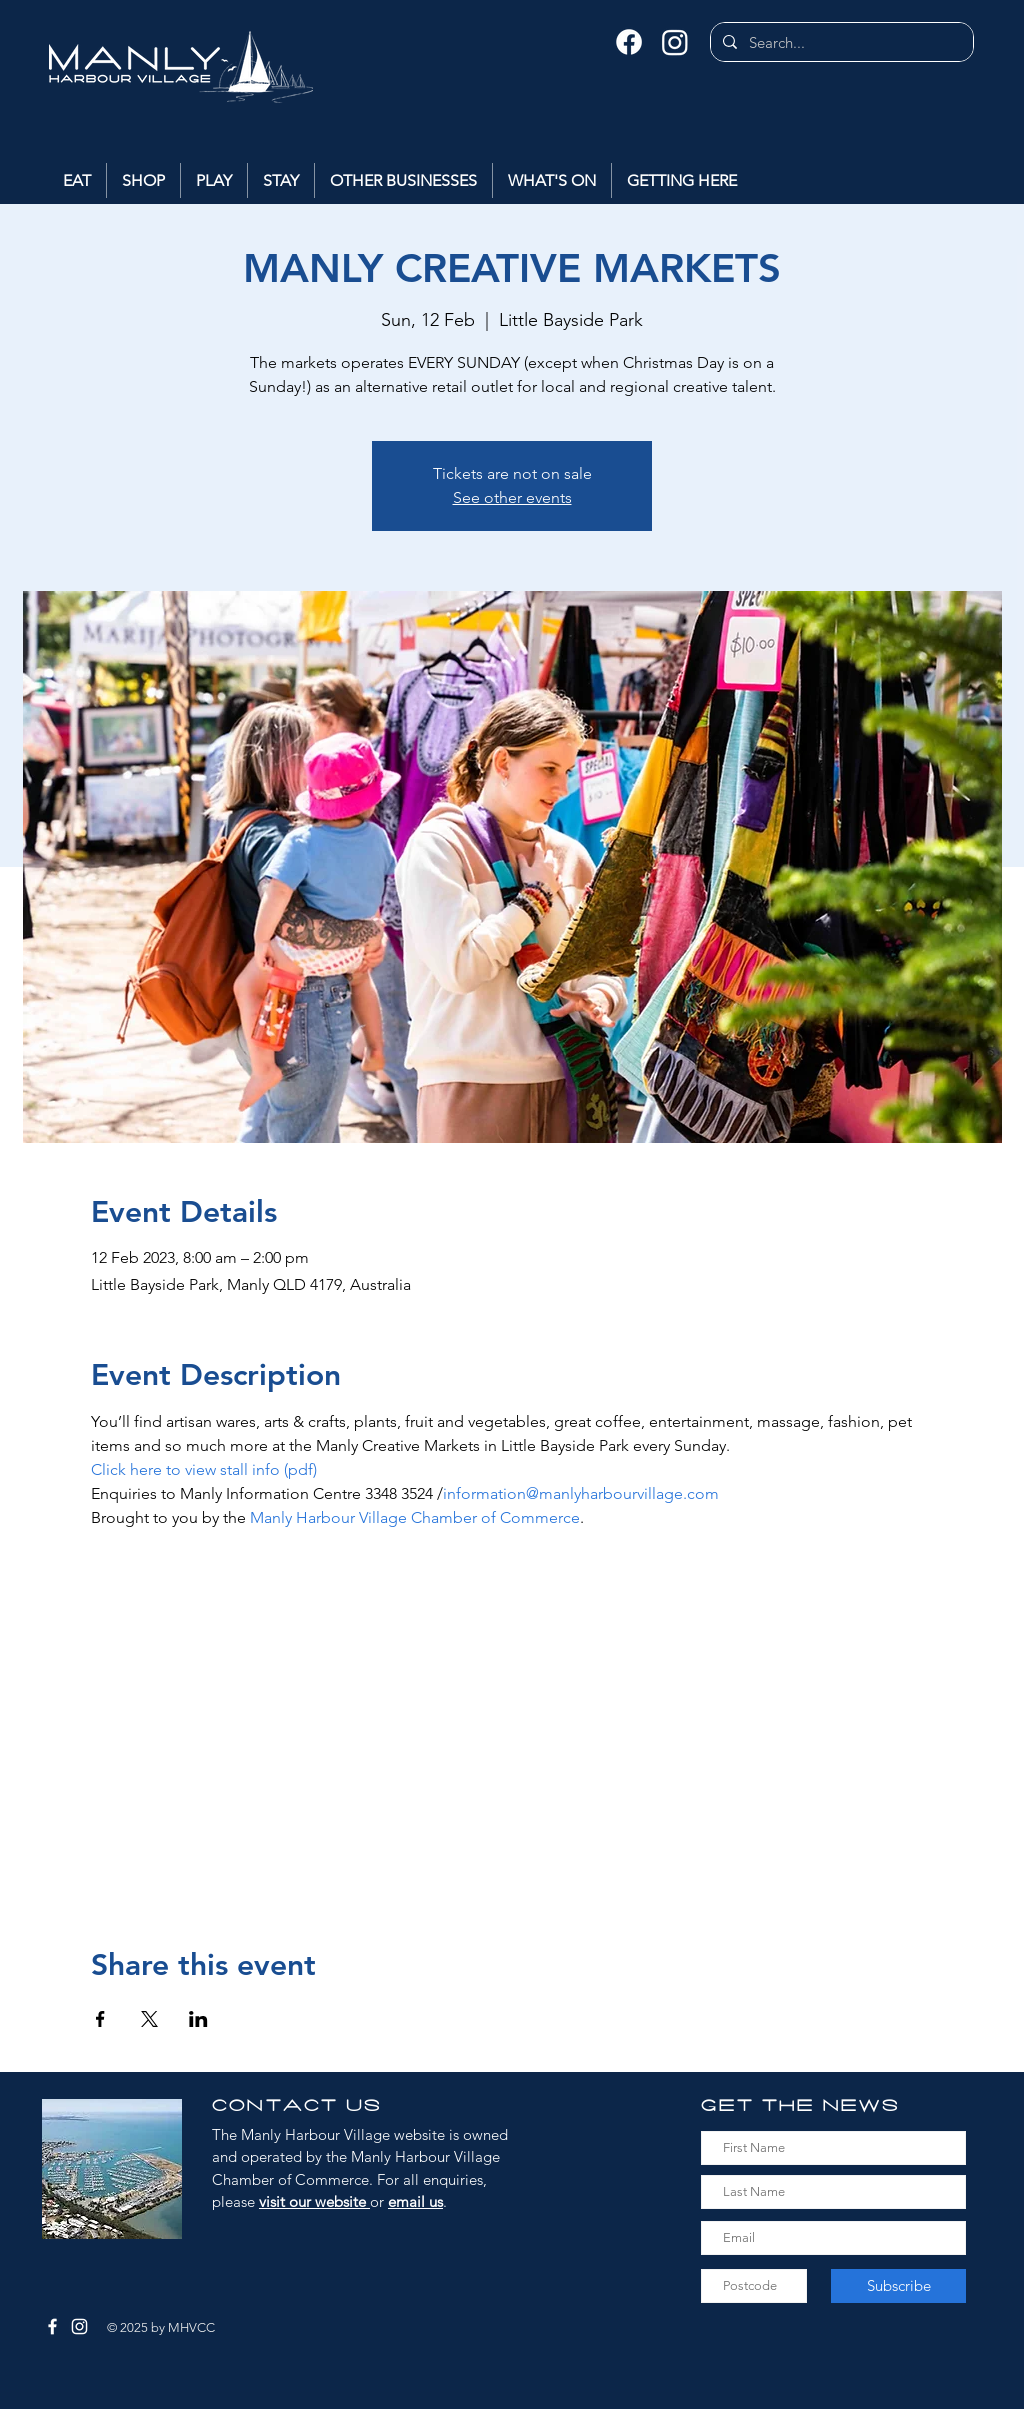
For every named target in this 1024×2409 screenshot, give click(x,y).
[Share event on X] (149, 2019)
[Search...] (840, 42)
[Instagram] (675, 42)
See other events (512, 497)
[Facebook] (629, 42)
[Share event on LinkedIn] (198, 2019)
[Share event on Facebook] (100, 2019)
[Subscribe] (898, 2286)
